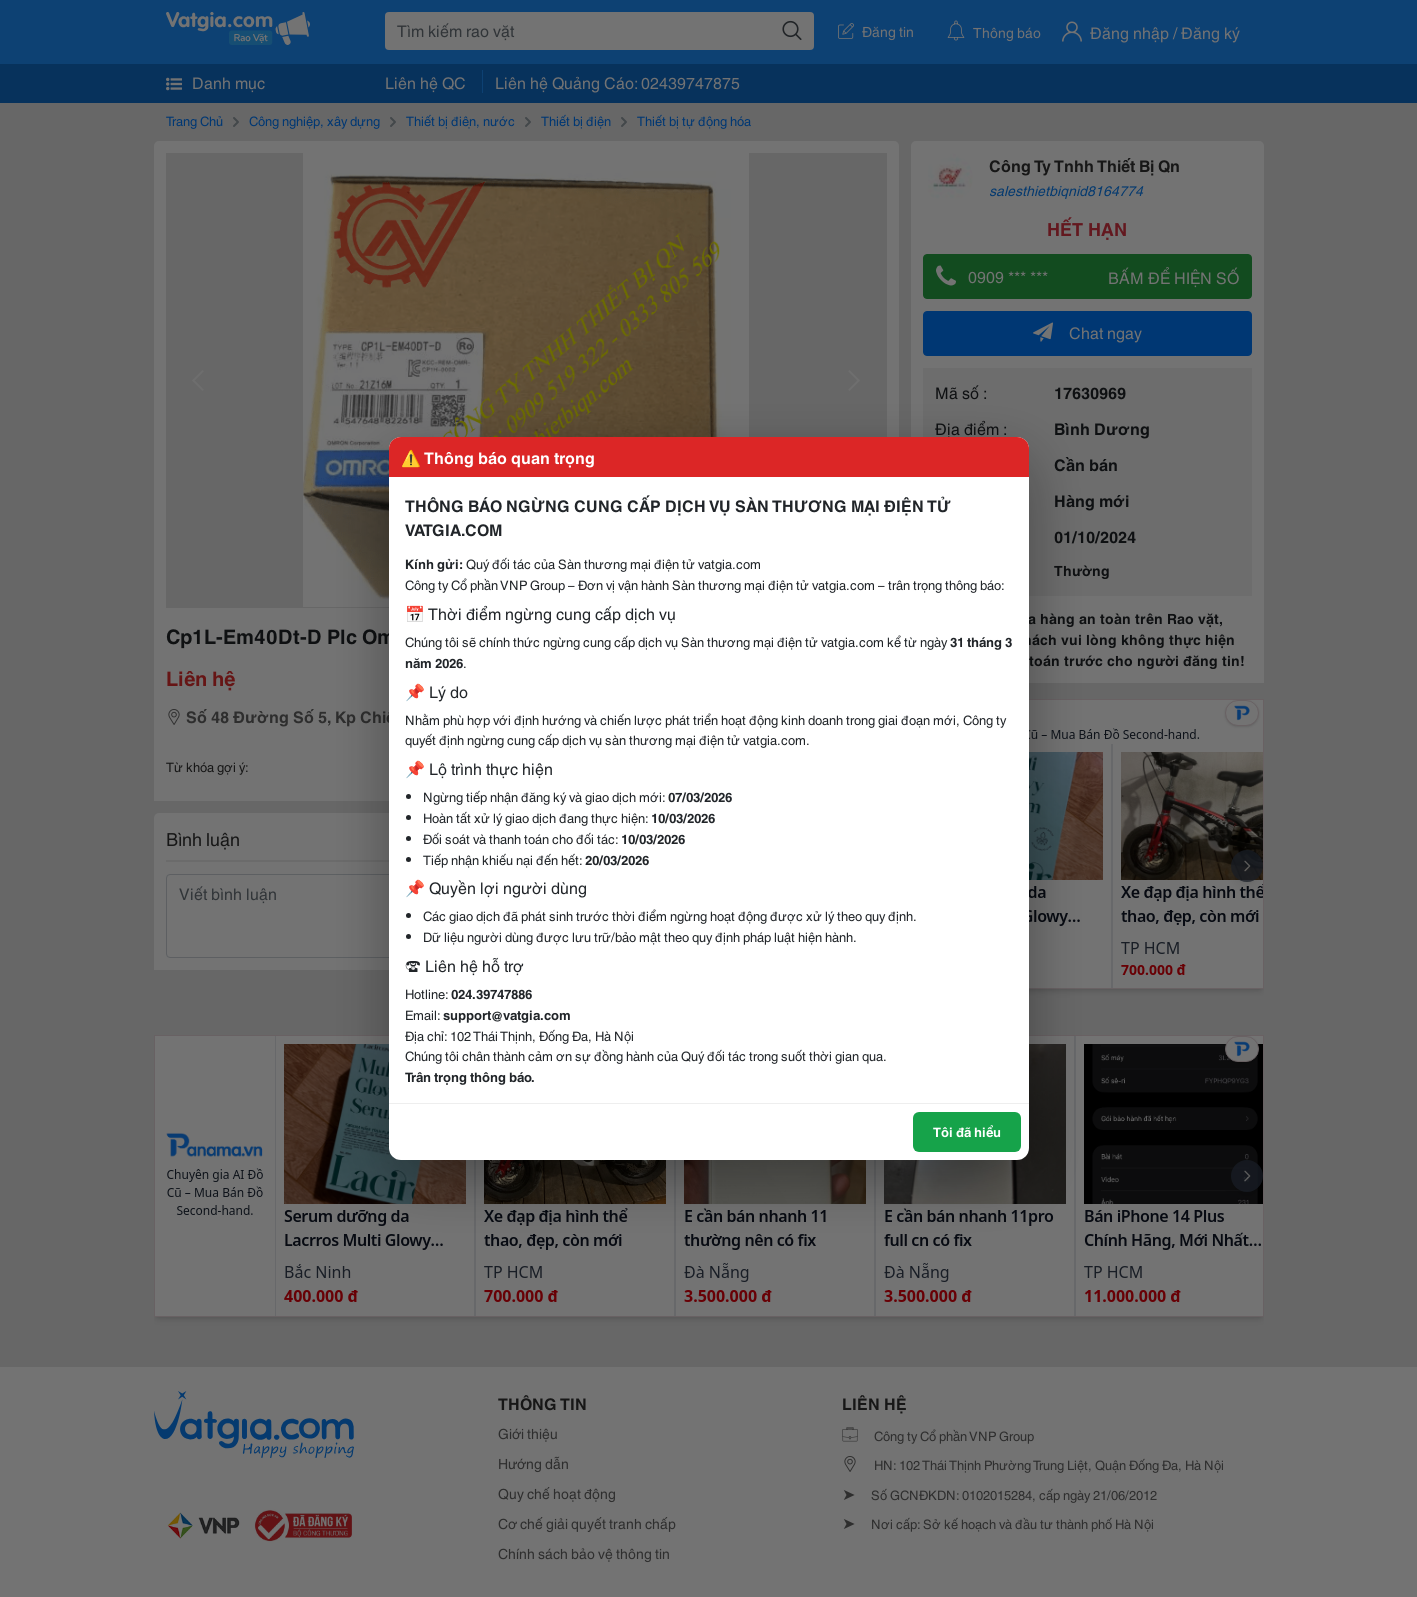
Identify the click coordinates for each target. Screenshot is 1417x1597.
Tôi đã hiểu (967, 1131)
